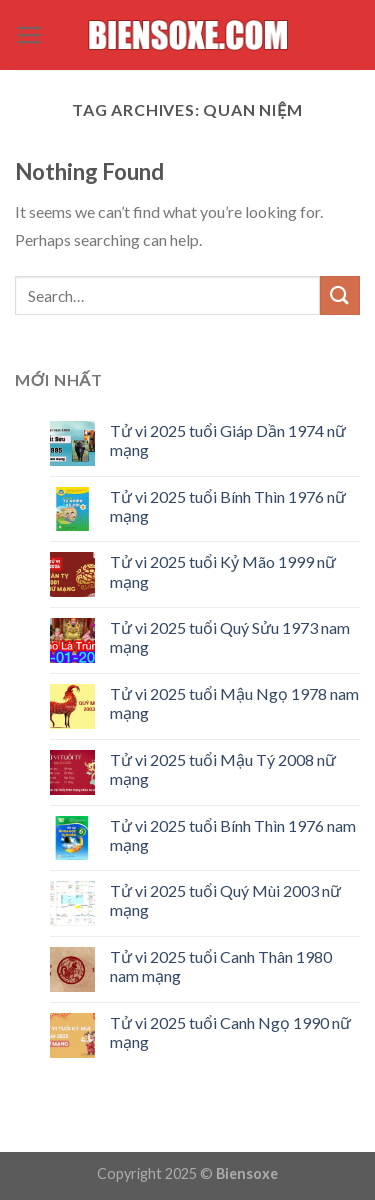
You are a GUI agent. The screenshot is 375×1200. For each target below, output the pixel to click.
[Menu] (29, 35)
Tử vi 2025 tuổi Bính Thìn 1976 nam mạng (233, 835)
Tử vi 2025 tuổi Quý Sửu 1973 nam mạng (230, 637)
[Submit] (340, 295)
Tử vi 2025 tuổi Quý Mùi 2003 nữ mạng (225, 900)
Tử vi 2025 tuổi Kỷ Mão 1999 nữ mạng (223, 571)
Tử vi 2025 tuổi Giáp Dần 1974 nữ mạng (228, 440)
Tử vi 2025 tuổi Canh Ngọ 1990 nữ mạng (230, 1032)
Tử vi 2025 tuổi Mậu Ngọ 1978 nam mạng (234, 703)
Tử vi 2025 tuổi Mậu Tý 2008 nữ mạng (223, 769)
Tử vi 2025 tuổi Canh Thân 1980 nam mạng (221, 966)
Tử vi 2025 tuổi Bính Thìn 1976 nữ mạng (228, 506)
